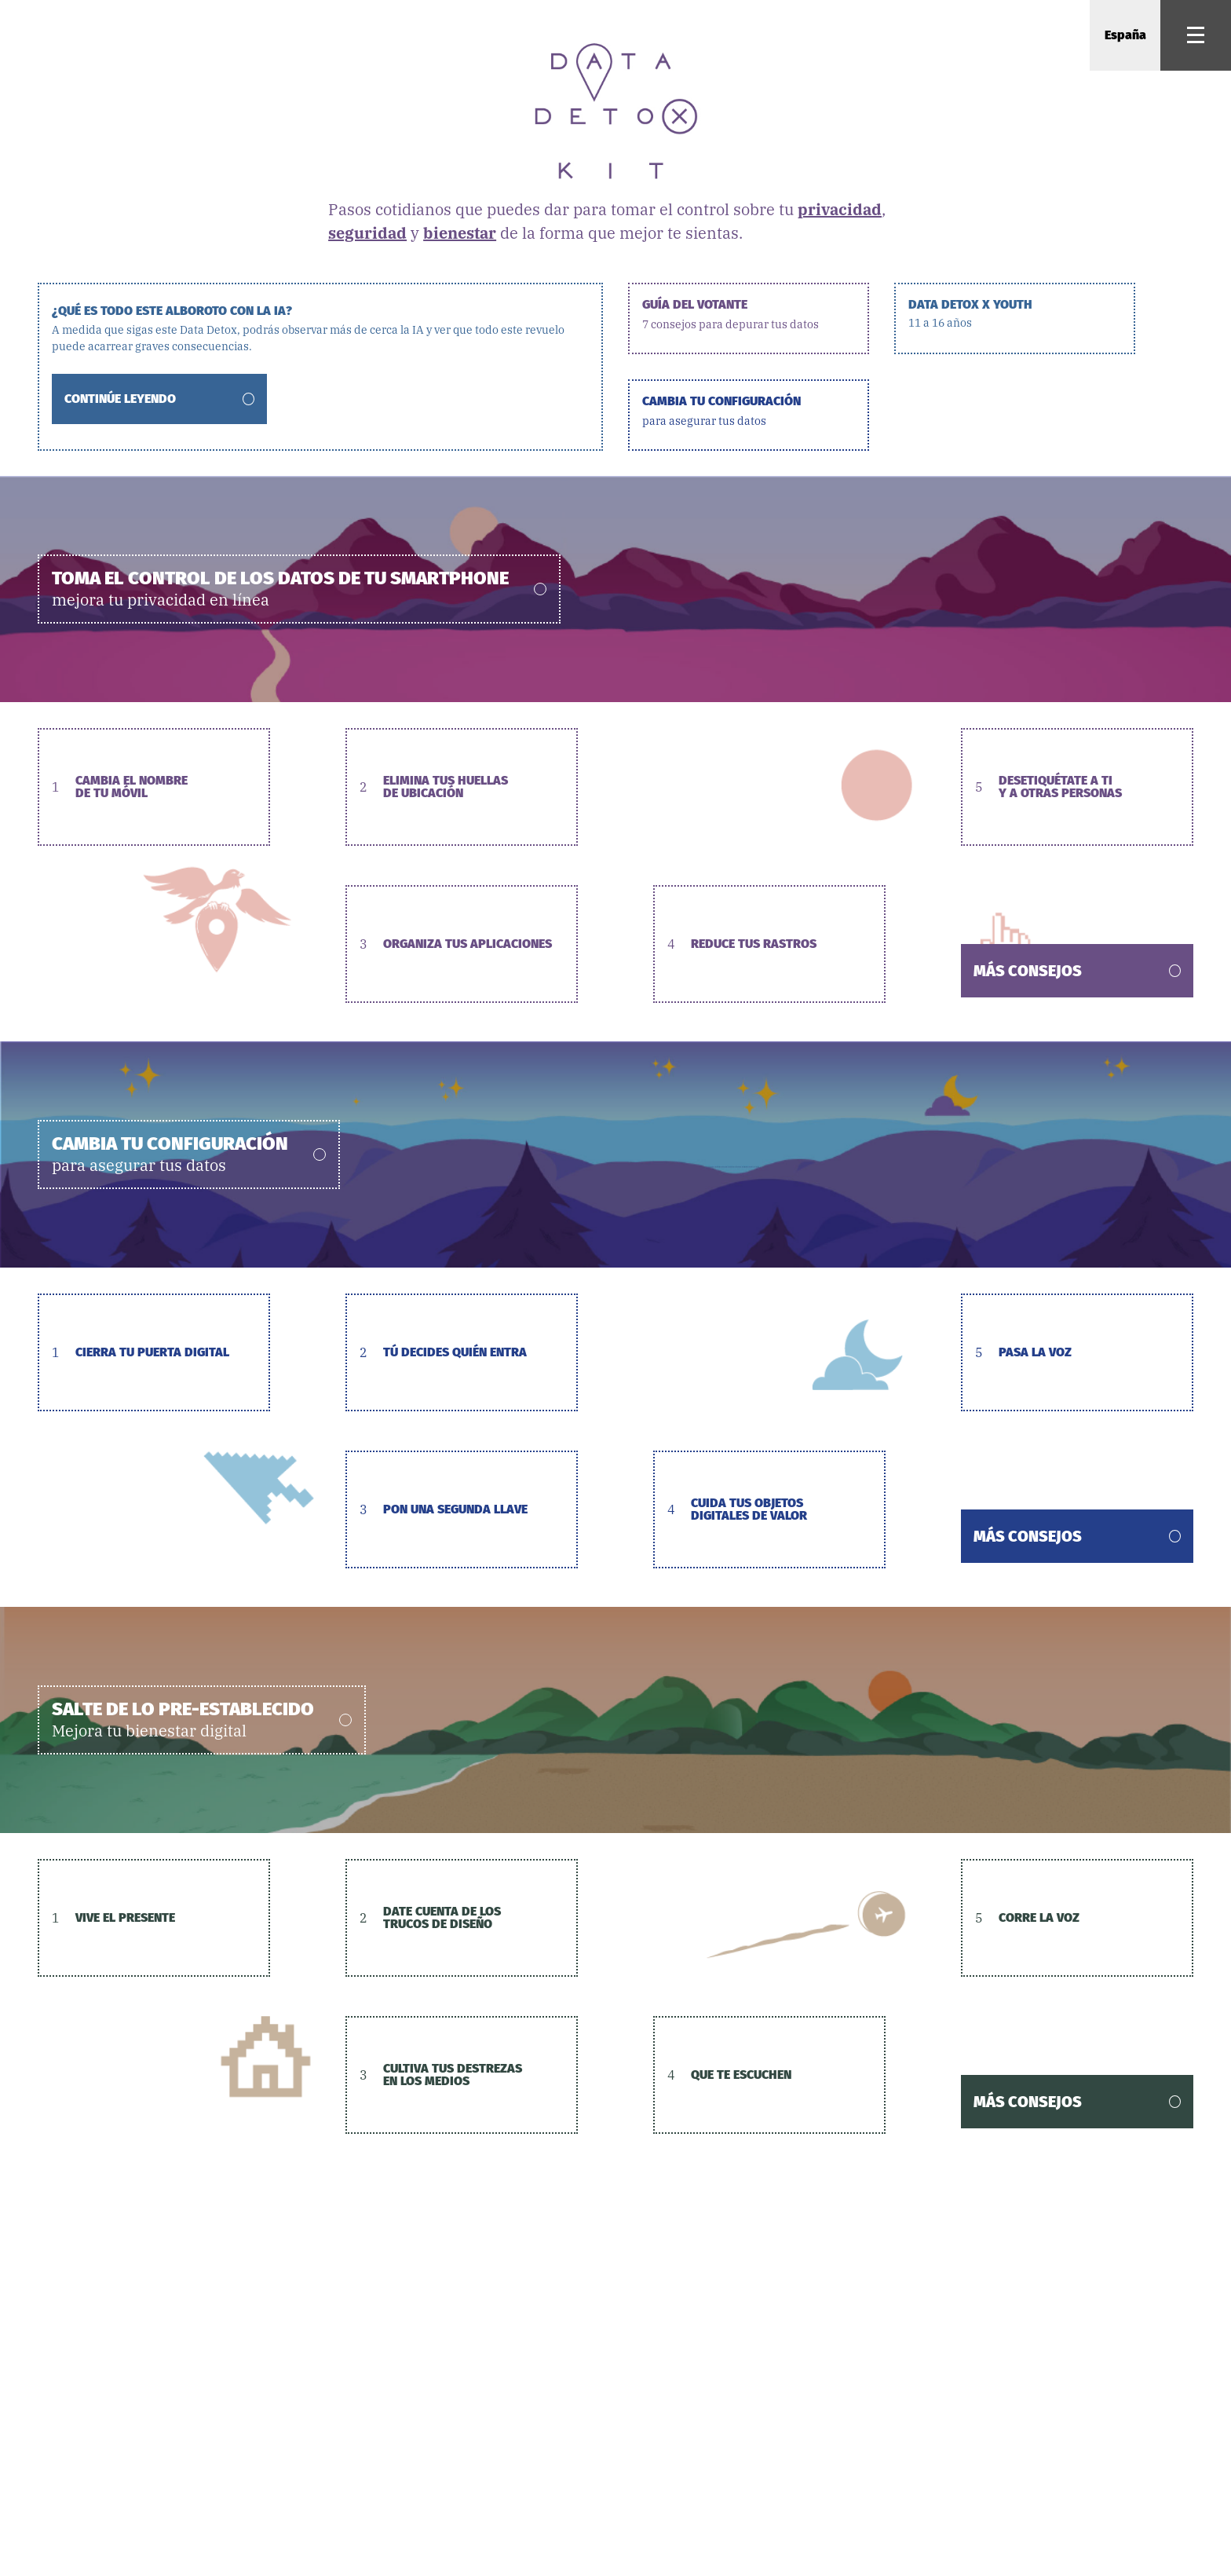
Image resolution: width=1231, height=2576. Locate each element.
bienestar (459, 232)
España (1125, 34)
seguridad (367, 232)
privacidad (840, 209)
